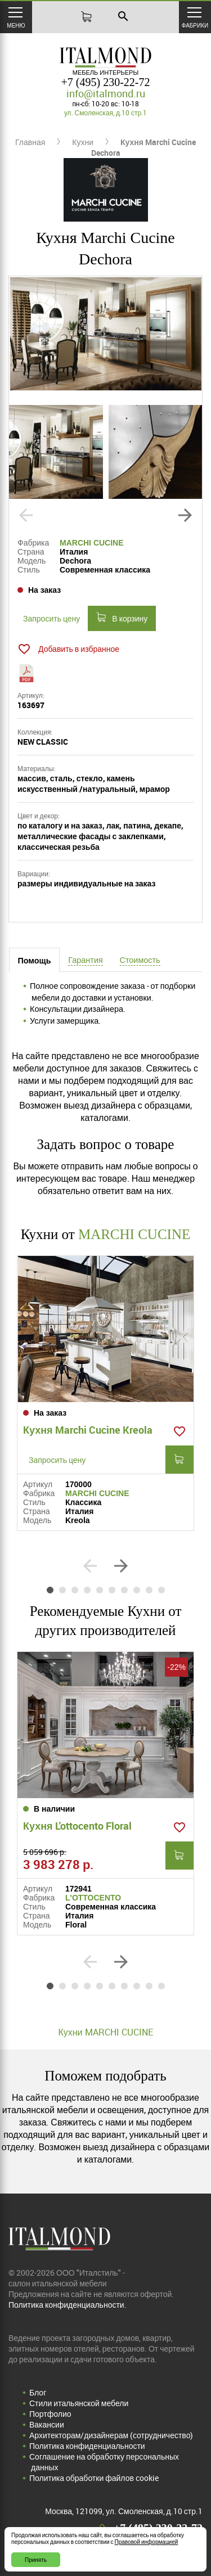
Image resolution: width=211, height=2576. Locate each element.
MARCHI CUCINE (92, 542)
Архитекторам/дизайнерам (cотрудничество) (111, 2435)
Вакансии (46, 2424)
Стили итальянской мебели (78, 2403)
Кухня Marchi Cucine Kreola (87, 1429)
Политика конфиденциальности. (67, 2304)
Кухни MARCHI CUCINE (105, 2032)
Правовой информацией (146, 2542)
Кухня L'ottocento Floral (77, 1825)
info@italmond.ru (105, 93)
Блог (37, 2392)
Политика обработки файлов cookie (94, 2478)
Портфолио (50, 2413)
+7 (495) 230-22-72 (105, 82)
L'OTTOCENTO (93, 1897)
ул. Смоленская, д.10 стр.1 (105, 112)
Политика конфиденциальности (87, 2445)
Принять (36, 2560)
